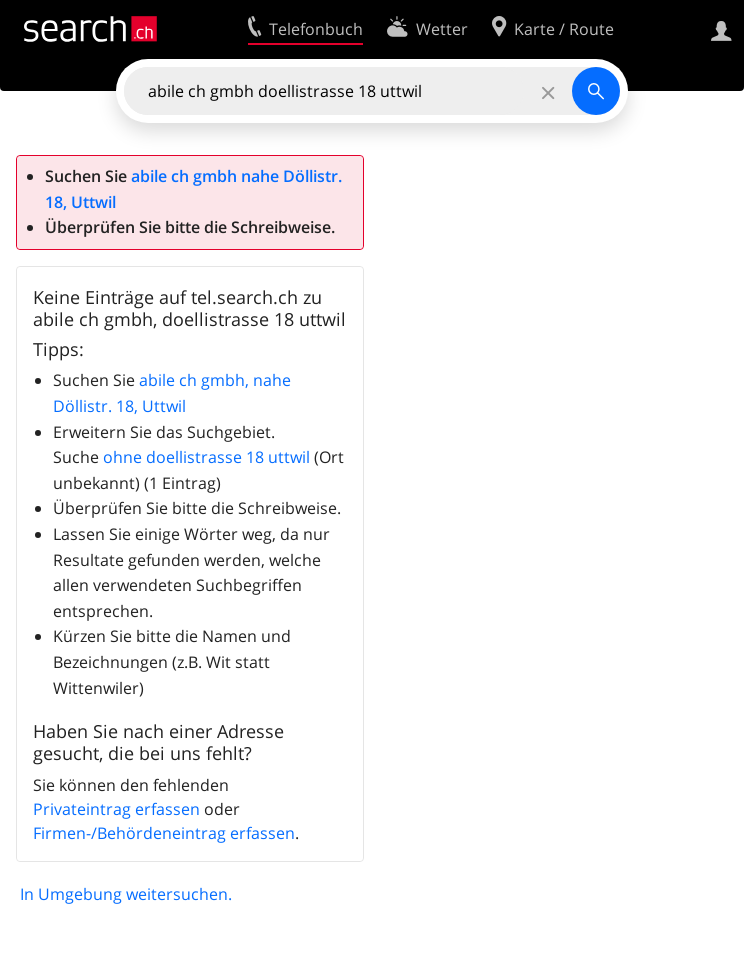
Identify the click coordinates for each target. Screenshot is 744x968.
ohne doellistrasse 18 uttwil (206, 457)
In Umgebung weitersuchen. (126, 894)
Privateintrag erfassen (116, 809)
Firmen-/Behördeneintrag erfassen (164, 833)
